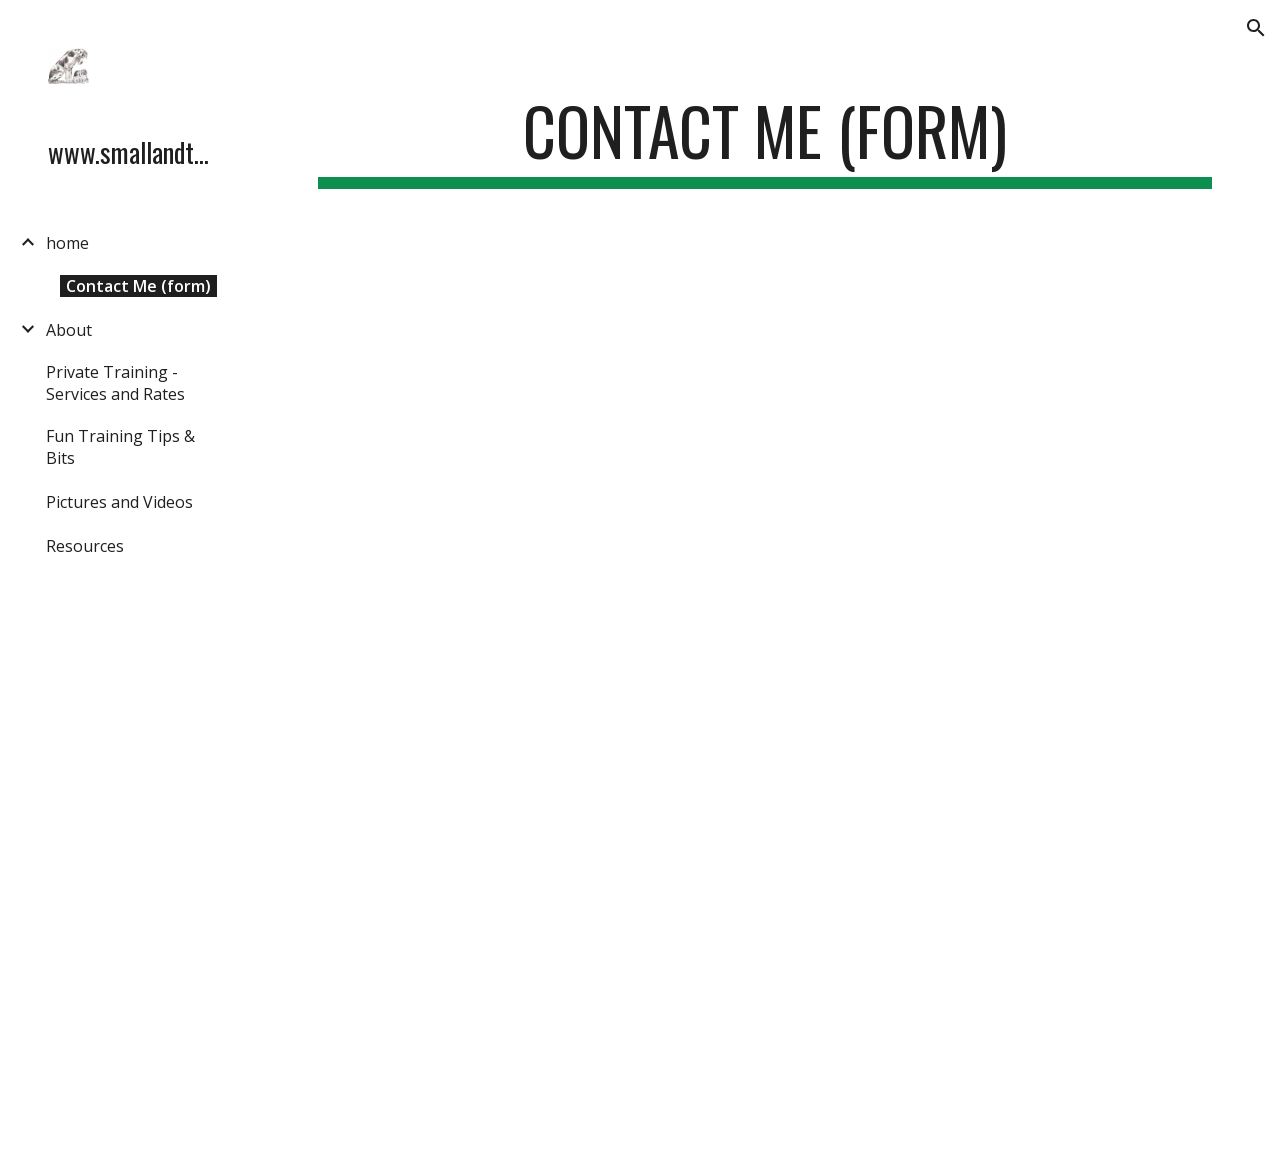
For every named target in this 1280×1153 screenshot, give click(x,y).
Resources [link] (85, 546)
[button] (1256, 28)
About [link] (69, 330)
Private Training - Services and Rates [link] (115, 383)
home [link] (67, 243)
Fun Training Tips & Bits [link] (120, 447)
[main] (765, 140)
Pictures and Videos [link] (119, 502)
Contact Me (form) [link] (138, 286)
